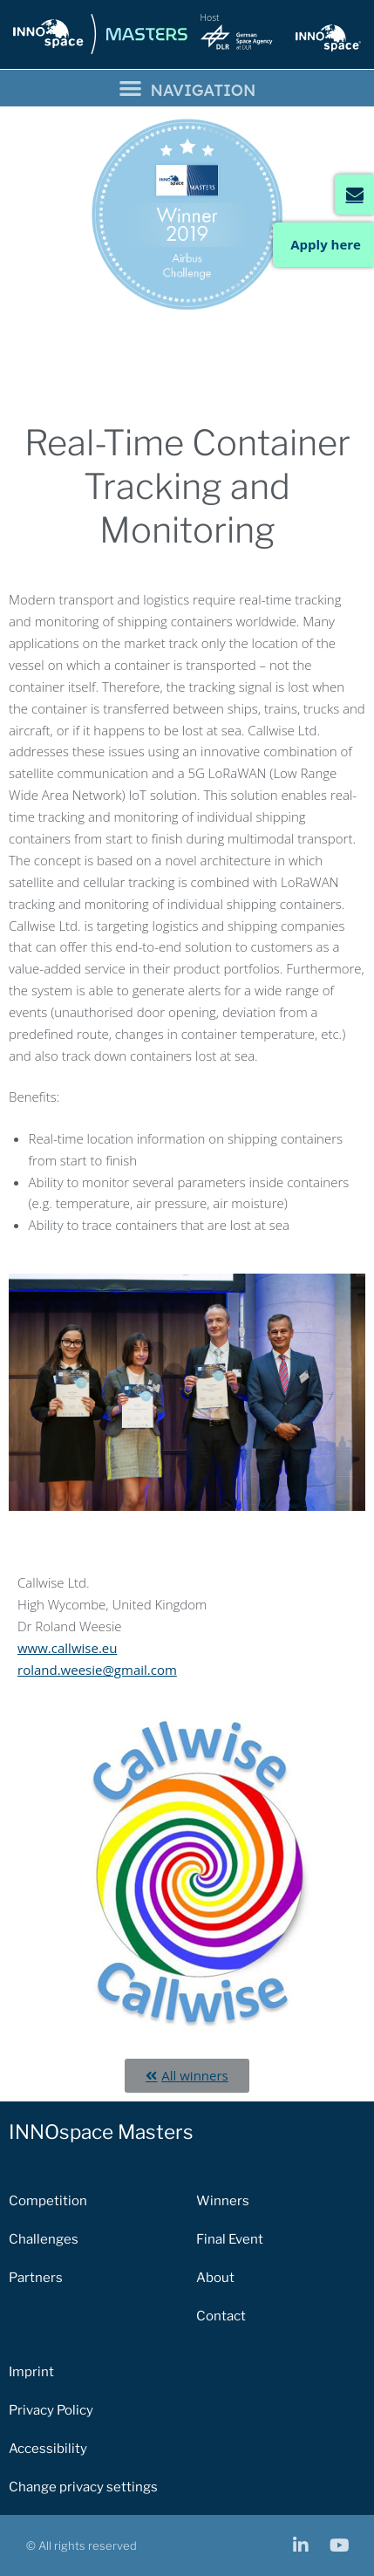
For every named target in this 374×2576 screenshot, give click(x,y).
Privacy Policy (51, 2410)
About (215, 2278)
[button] (187, 88)
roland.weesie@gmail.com (97, 1669)
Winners (222, 2201)
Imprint (31, 2372)
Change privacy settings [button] (83, 2487)
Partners (36, 2278)
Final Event (229, 2239)
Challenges (43, 2239)
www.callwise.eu (67, 1648)
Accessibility (48, 2448)
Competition (48, 2201)
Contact (221, 2316)
